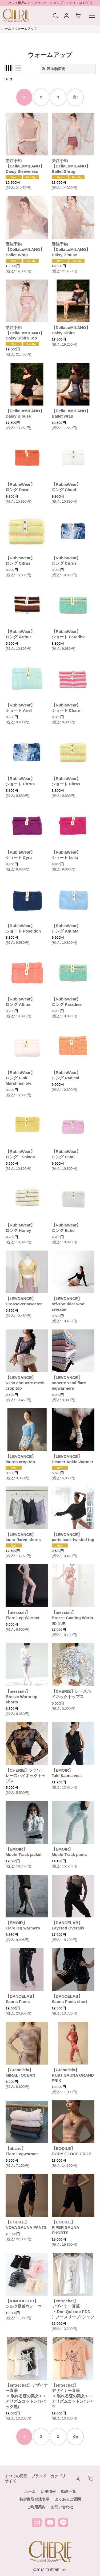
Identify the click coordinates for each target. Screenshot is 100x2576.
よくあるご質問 (68, 2499)
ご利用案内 (36, 2507)
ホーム (29, 2491)
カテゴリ (58, 2476)
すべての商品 (16, 2476)
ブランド (38, 2476)
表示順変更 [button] (53, 69)
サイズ (10, 2481)
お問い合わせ (62, 2507)
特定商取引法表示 (34, 2499)
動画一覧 (68, 2491)
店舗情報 (48, 2491)
